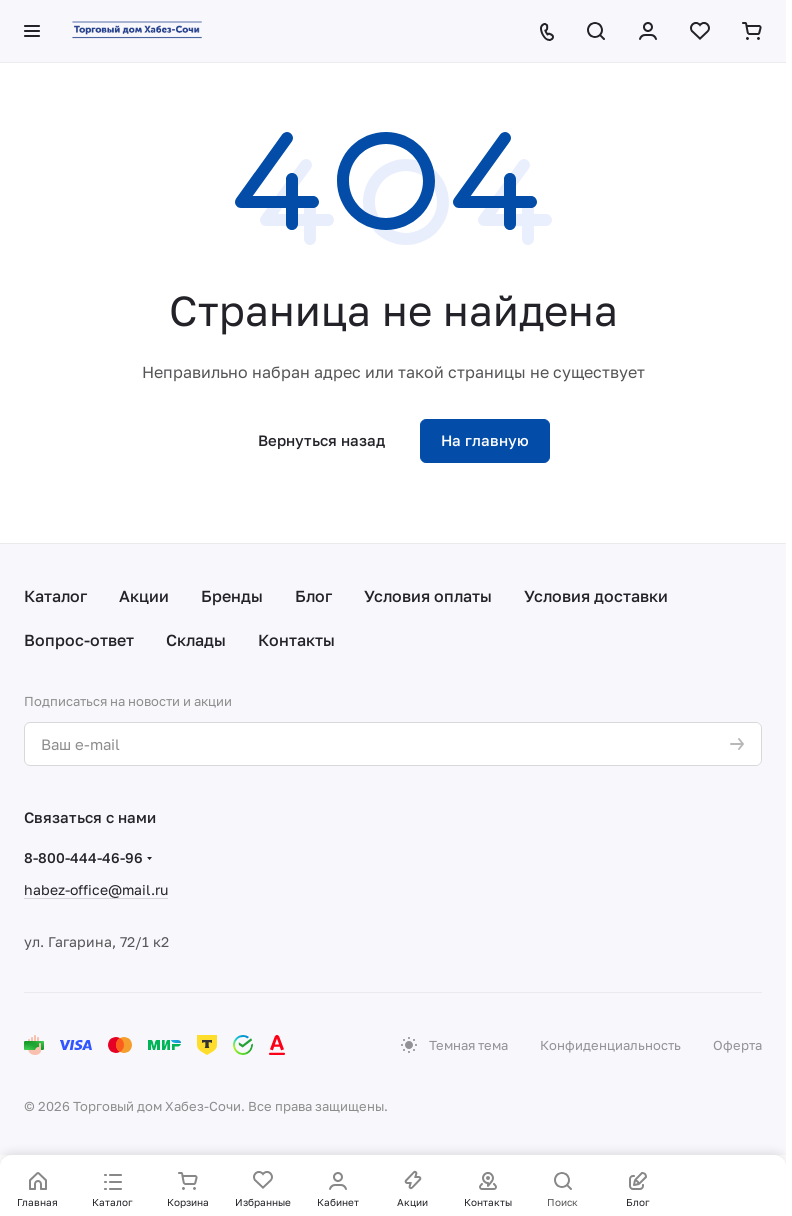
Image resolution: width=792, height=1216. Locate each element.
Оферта (737, 1045)
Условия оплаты (428, 596)
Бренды (232, 596)
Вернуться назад (321, 440)
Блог (313, 596)
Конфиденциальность (610, 1045)
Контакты (296, 640)
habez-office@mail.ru (96, 889)
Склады (196, 640)
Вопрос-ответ (79, 640)
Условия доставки (596, 596)
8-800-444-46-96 (83, 857)
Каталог (55, 596)
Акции (144, 596)
